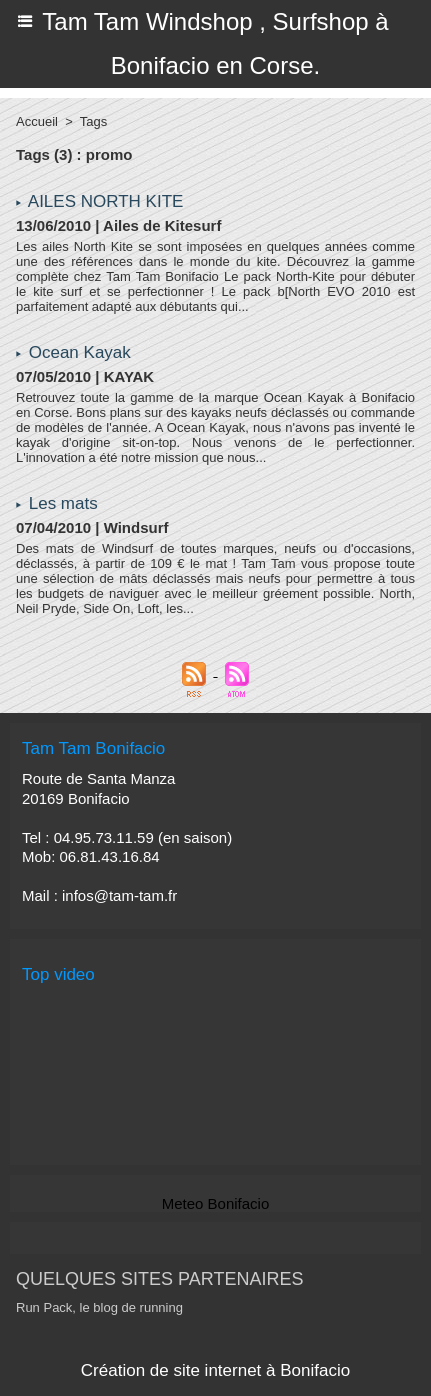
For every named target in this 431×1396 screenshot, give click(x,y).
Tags (93, 121)
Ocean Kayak (80, 352)
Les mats (63, 503)
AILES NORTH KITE (106, 201)
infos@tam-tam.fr (119, 895)
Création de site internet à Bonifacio (215, 1370)
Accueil (37, 121)
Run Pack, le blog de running (99, 1307)
